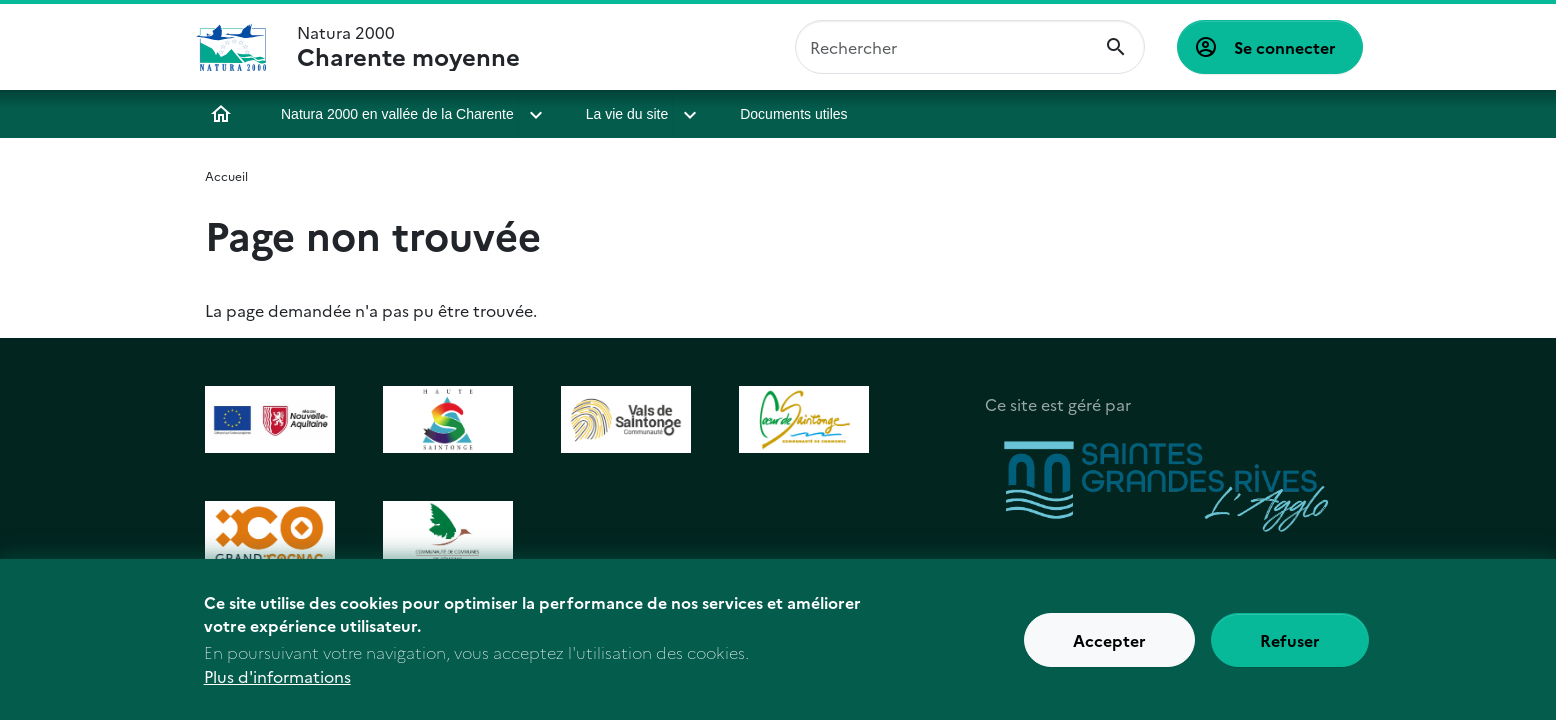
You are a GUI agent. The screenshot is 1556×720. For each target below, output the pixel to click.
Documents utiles (793, 114)
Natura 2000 (408, 47)
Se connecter (1285, 47)
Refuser (1290, 650)
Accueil (221, 114)
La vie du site (627, 114)
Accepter (1109, 650)
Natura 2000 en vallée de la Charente (397, 114)
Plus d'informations (277, 686)
